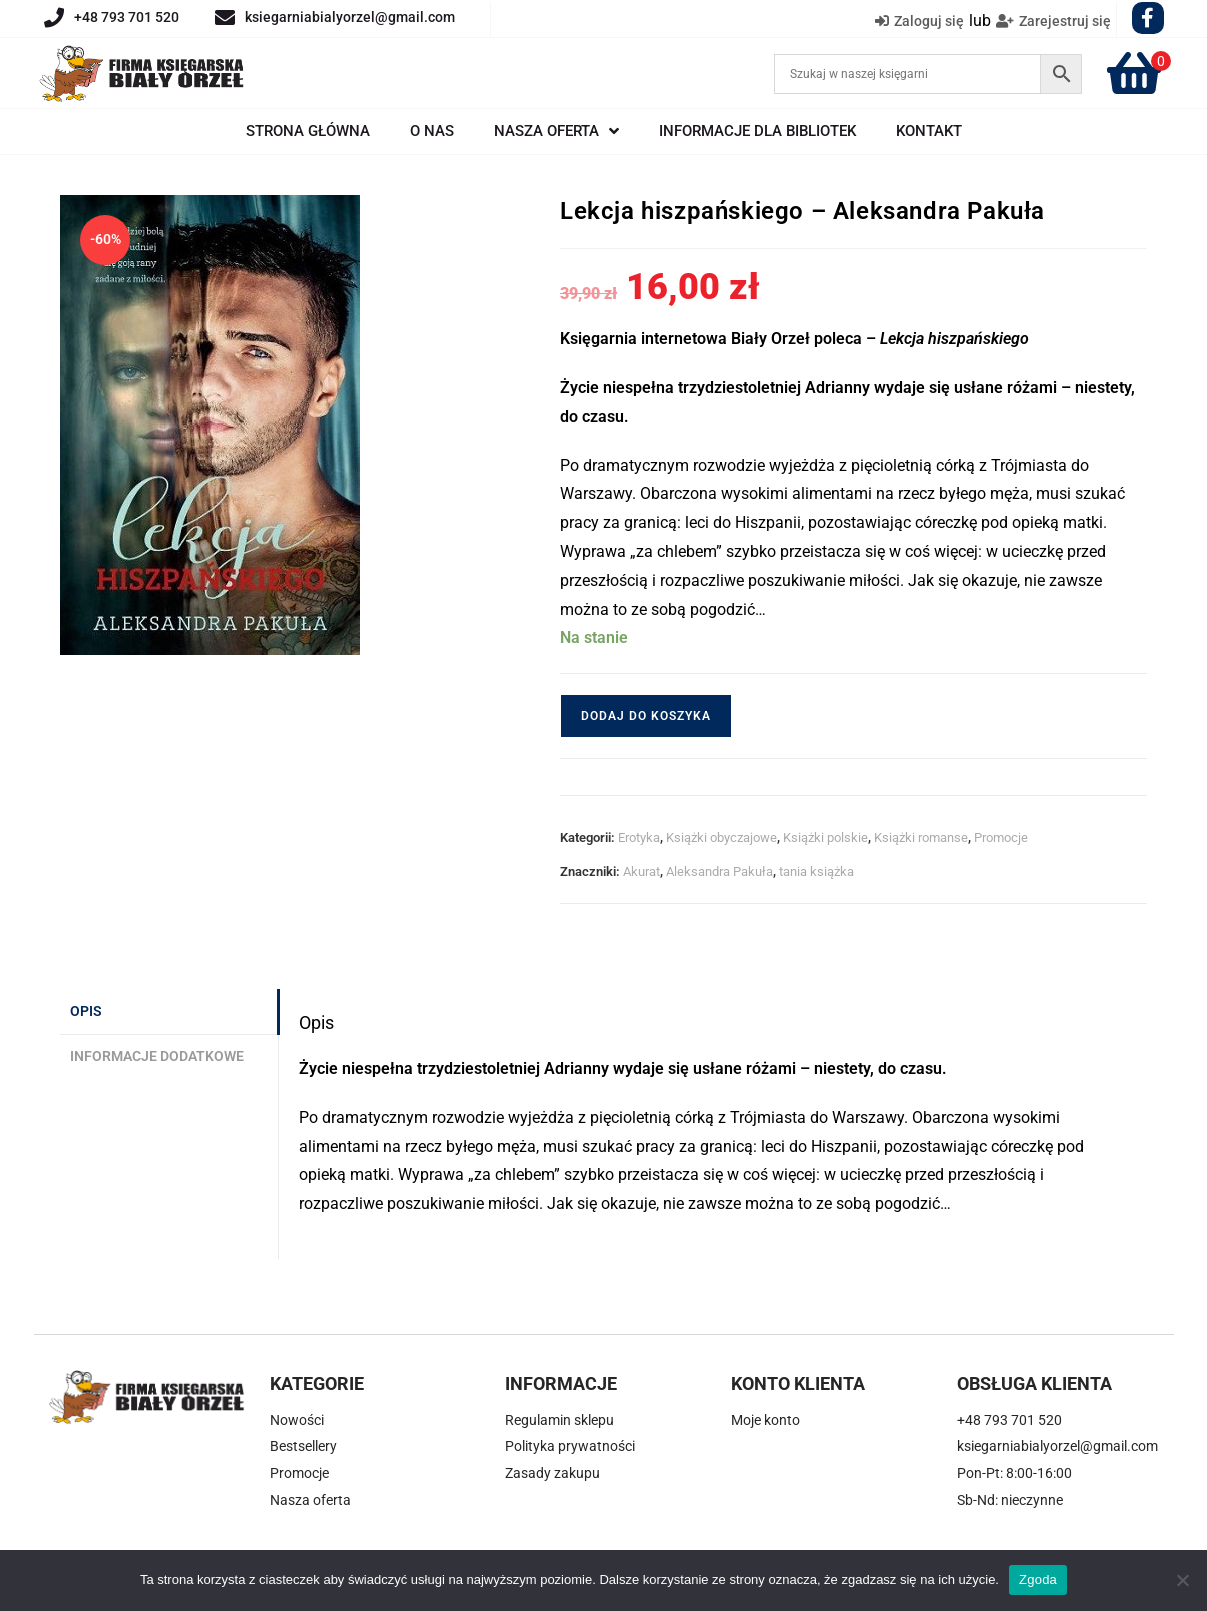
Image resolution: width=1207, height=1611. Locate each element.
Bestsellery (303, 1446)
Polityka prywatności (570, 1446)
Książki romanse (921, 837)
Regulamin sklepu (559, 1420)
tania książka (816, 871)
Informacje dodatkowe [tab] (157, 1056)
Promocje (1001, 837)
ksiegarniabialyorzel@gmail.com (350, 17)
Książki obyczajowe (721, 837)
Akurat (641, 871)
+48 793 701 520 (126, 17)
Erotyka (639, 837)
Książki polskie (825, 837)
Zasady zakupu (552, 1473)
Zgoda (1038, 1579)
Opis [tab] (86, 1011)
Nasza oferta (310, 1500)
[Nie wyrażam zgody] (1182, 1580)
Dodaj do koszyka (646, 716)
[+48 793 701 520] (54, 18)
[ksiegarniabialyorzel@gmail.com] (225, 18)
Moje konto (765, 1420)
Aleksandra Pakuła (719, 871)
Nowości (297, 1420)
